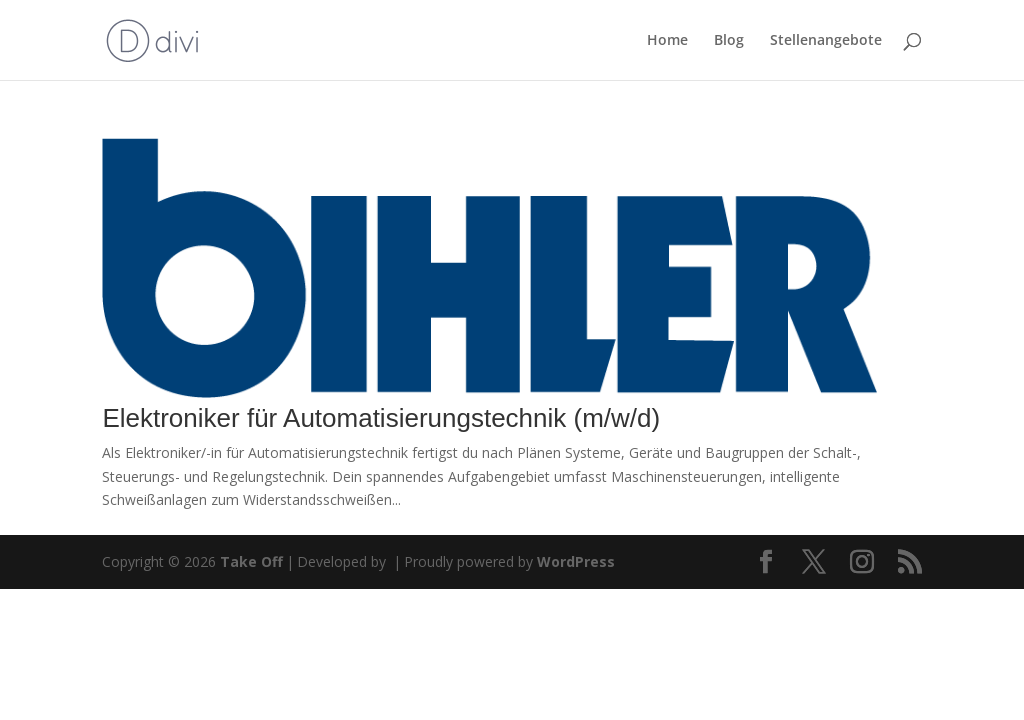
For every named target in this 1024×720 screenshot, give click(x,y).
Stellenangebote (826, 41)
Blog (729, 41)
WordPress (576, 561)
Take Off (251, 561)
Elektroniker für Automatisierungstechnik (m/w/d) (381, 418)
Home (667, 41)
